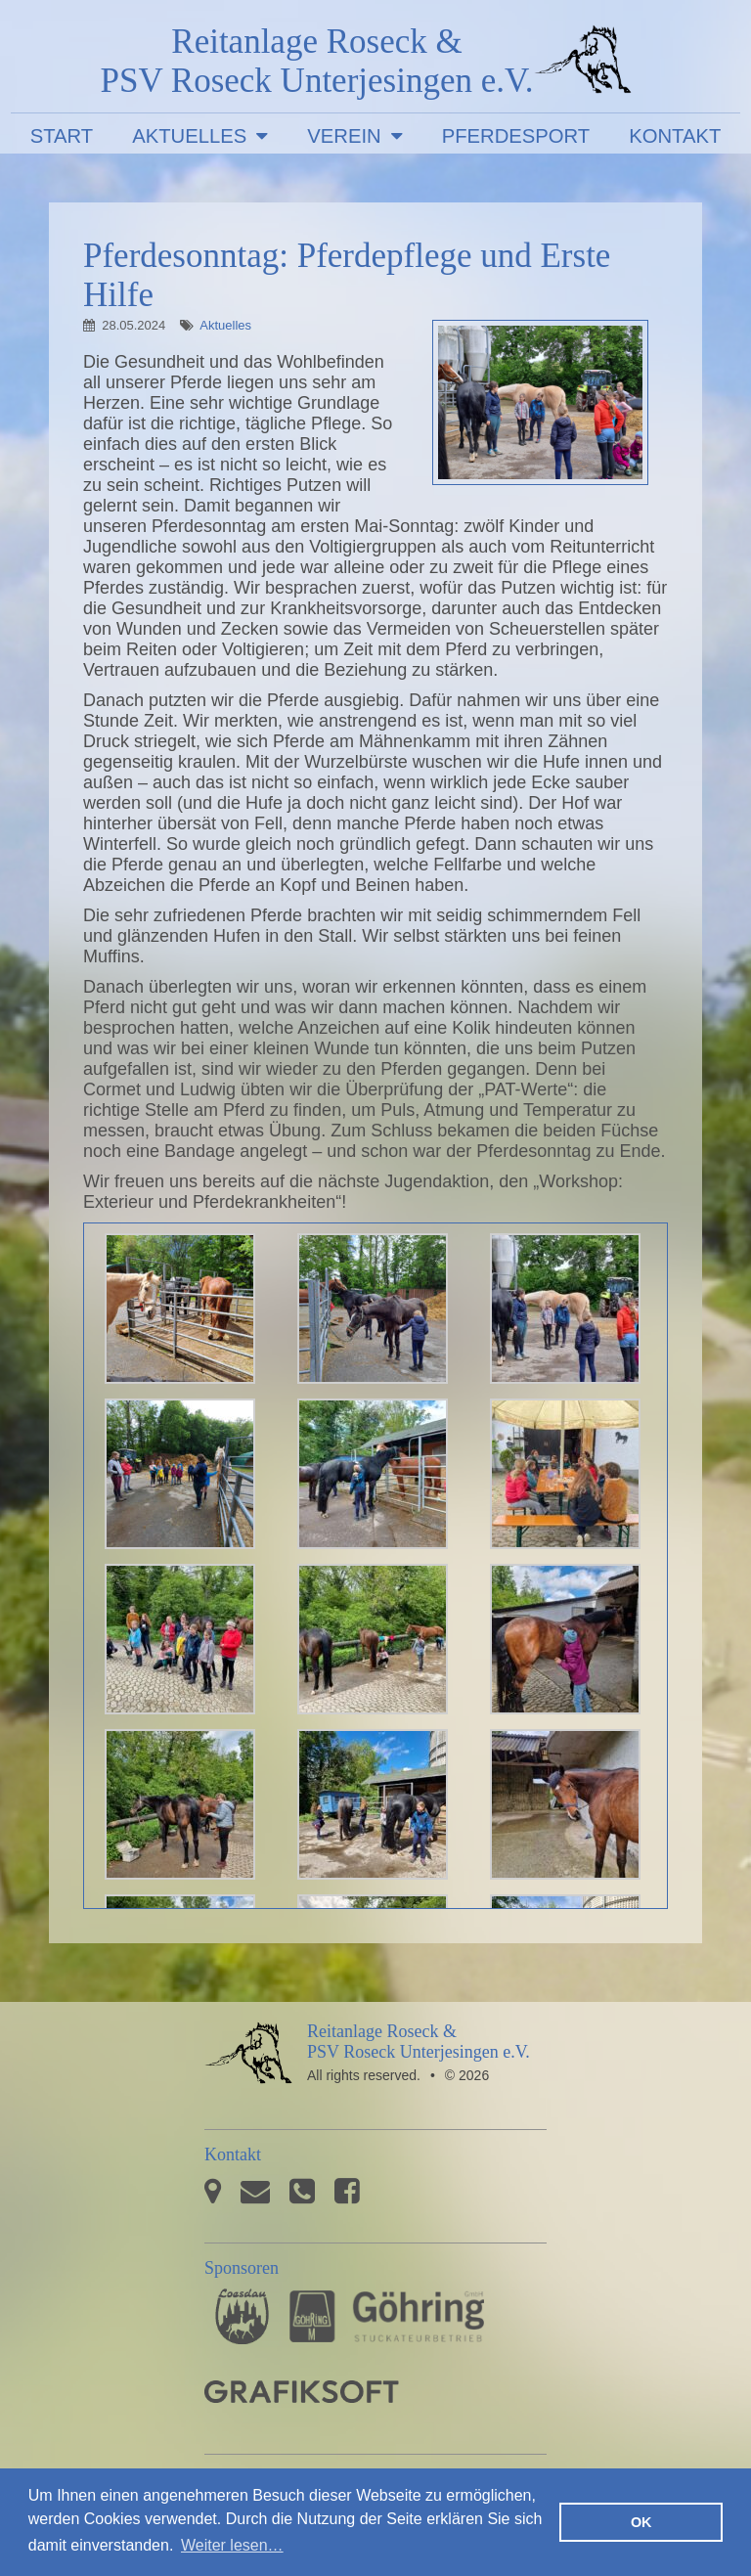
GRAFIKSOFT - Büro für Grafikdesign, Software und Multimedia (301, 2392)
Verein (343, 136)
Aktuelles (189, 136)
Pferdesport (516, 136)
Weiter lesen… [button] (232, 2545)
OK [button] (641, 2522)
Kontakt (675, 136)
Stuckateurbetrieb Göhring (386, 2316)
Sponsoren (241, 2268)
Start (62, 136)
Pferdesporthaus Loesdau (242, 2316)
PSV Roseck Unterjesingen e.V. (583, 63)
